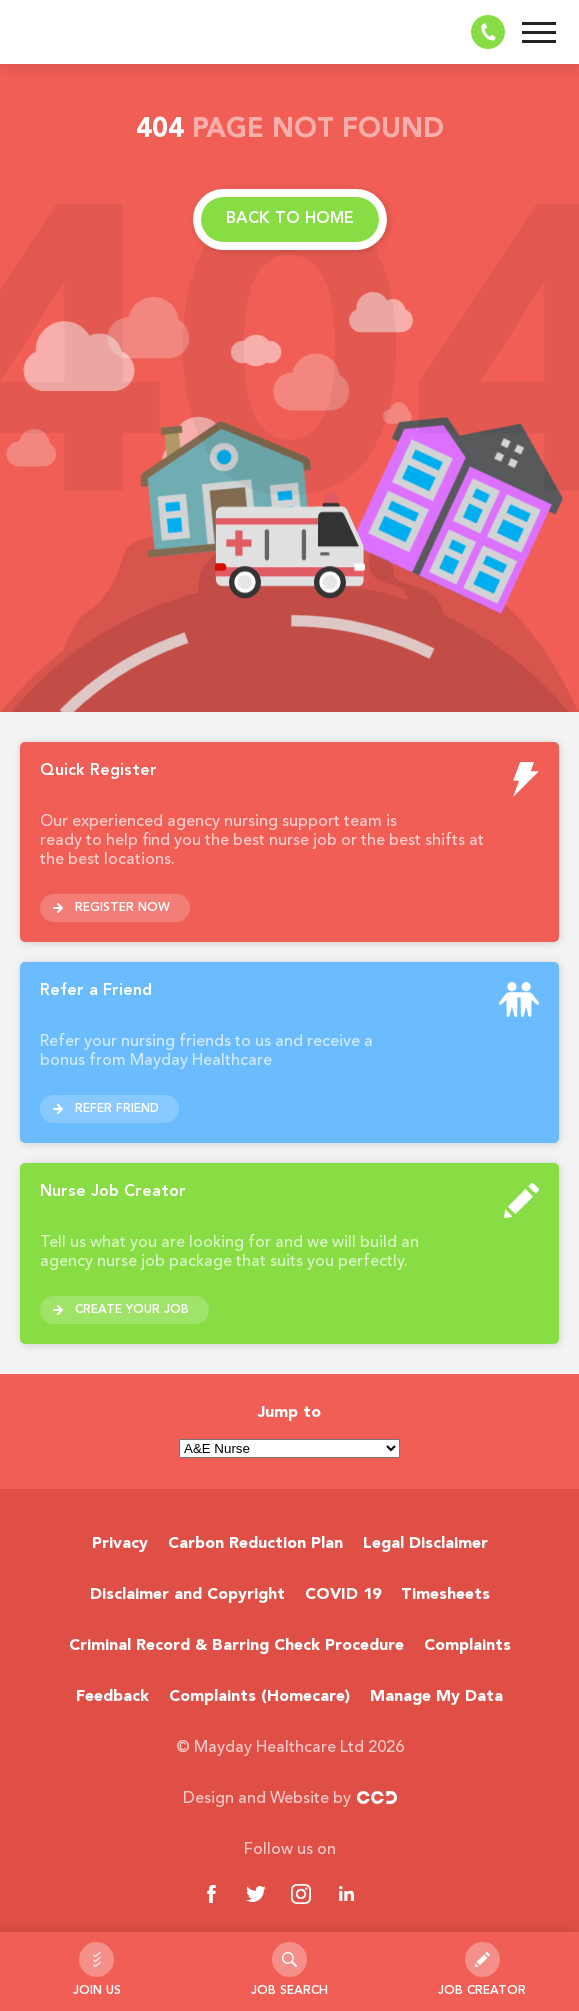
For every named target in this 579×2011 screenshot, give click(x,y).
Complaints (467, 1646)
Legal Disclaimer (425, 1544)
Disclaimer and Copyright (187, 1595)
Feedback (112, 1697)
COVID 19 (343, 1595)
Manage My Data (436, 1697)
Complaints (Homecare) (259, 1697)
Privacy (120, 1544)
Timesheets (445, 1595)
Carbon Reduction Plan (255, 1544)
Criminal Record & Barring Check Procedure (236, 1646)
